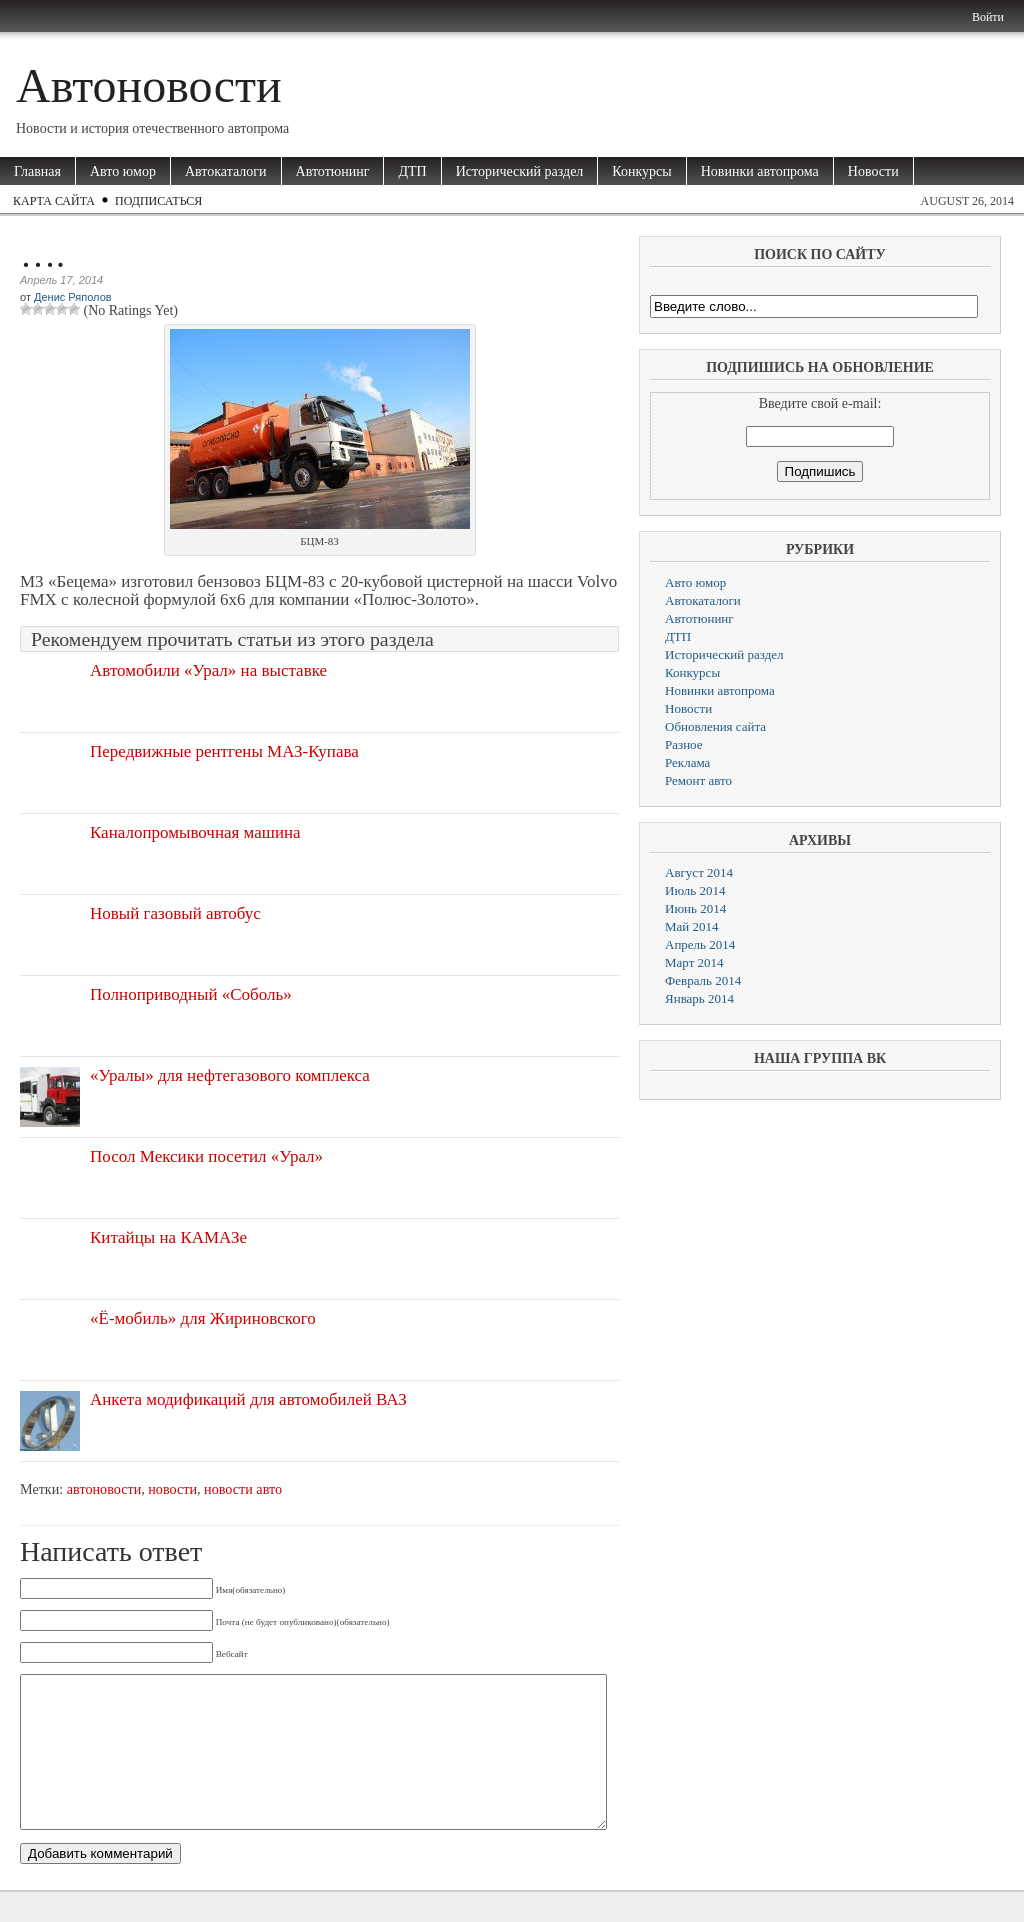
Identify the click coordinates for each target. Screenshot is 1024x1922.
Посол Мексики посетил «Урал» (206, 1156)
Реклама (687, 762)
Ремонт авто (698, 780)
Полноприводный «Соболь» (191, 994)
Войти (988, 17)
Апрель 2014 (700, 944)
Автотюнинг (333, 171)
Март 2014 (694, 962)
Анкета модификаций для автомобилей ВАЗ (248, 1399)
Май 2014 (692, 926)
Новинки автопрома (760, 171)
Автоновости (149, 85)
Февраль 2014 (703, 980)
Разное (684, 744)
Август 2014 (699, 872)
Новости (873, 171)
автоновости (104, 1489)
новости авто (243, 1489)
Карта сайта (54, 201)
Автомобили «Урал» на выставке (208, 670)
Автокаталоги (226, 171)
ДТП (412, 171)
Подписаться (158, 201)
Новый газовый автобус (175, 913)
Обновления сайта (715, 726)
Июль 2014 (695, 890)
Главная (37, 171)
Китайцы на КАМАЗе (168, 1237)
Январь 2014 (699, 998)
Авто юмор (123, 171)
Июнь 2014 (695, 908)
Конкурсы (641, 171)
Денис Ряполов (73, 297)
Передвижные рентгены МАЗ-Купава (224, 751)
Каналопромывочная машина (195, 832)
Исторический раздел (520, 171)
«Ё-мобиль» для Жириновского (203, 1318)
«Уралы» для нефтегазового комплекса (230, 1075)
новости (172, 1489)
